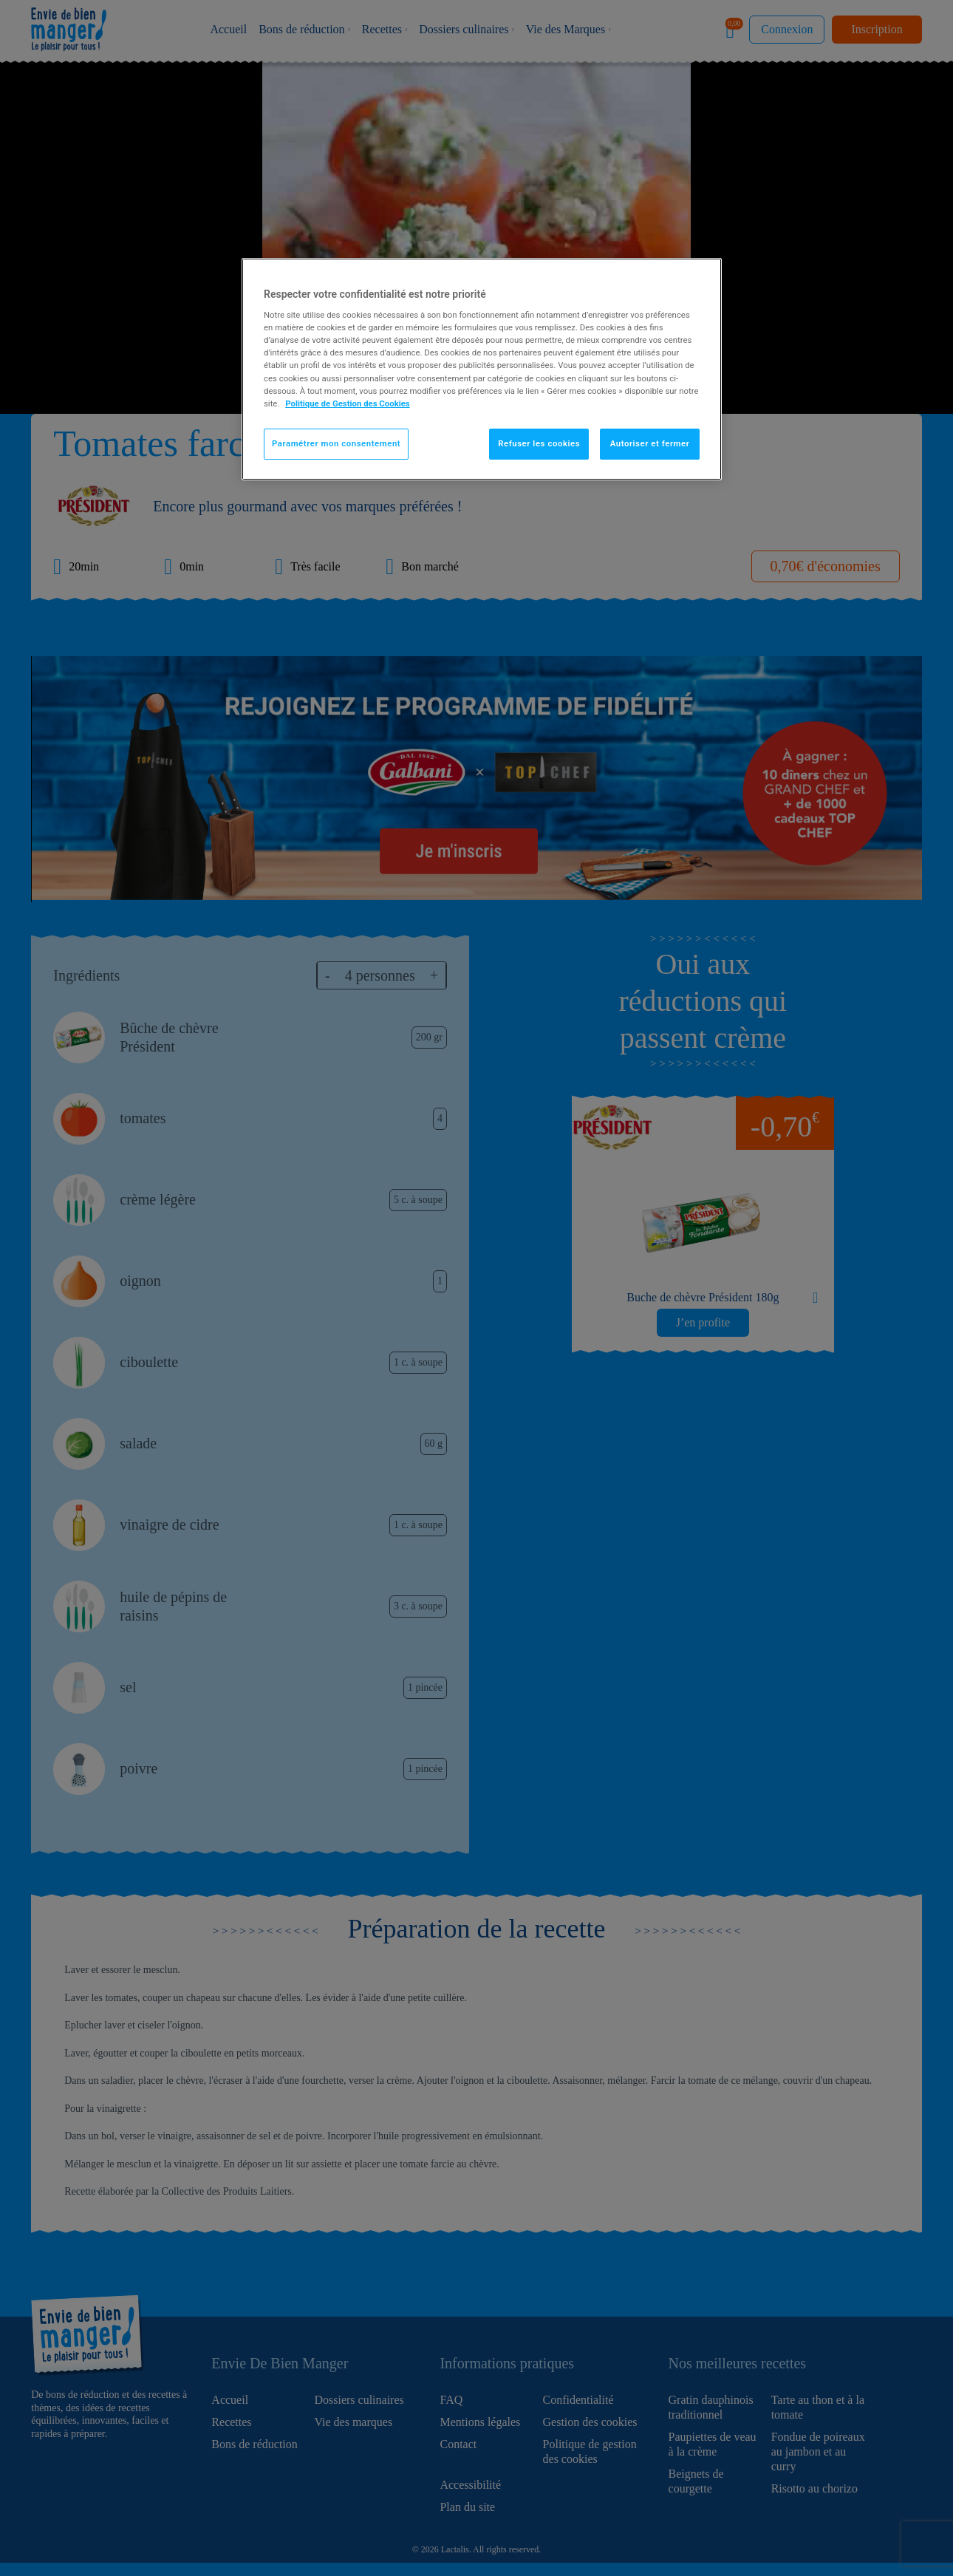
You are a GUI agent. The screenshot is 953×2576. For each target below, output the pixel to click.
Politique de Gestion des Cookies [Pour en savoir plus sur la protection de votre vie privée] (347, 403)
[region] (482, 369)
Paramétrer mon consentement (336, 443)
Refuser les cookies (539, 443)
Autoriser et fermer (650, 443)
